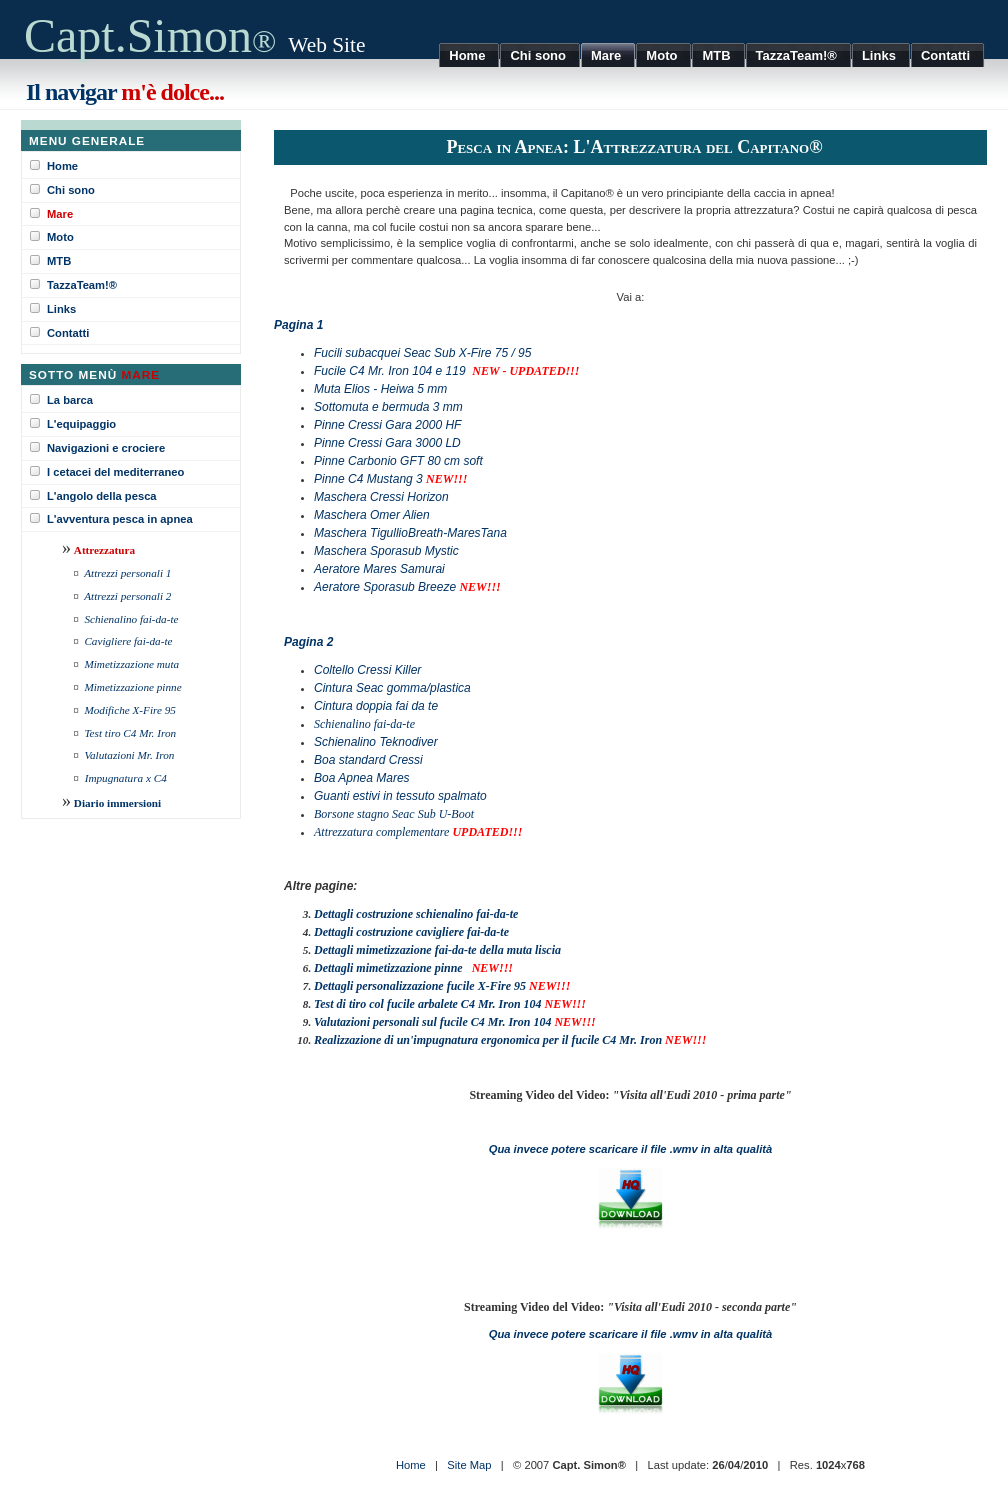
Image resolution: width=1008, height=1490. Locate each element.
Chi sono (71, 190)
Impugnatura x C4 (126, 778)
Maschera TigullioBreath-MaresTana (410, 533)
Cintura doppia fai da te (376, 706)
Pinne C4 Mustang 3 (368, 479)
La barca (70, 400)
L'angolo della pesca (102, 496)
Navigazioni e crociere (106, 448)
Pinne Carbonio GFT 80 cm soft (398, 461)
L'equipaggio (81, 424)
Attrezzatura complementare (381, 832)
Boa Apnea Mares (362, 778)
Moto (60, 237)
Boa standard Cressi (368, 760)
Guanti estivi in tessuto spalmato (400, 796)
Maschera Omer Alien (372, 515)
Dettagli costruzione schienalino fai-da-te (416, 914)
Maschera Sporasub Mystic (386, 551)
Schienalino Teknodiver (376, 742)
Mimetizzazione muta (131, 664)
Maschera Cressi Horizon (381, 497)
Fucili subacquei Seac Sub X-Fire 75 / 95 (422, 353)
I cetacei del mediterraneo (115, 472)
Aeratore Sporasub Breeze (385, 587)
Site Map (469, 1465)
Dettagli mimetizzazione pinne (388, 968)
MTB (59, 261)
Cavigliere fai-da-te (128, 641)
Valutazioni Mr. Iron (129, 755)
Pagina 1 (298, 325)
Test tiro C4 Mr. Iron (130, 733)
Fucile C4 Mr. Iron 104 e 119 (390, 371)
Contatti (68, 333)
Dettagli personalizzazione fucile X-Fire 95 (420, 986)
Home (62, 166)
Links (61, 309)
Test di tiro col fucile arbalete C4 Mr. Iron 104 (428, 1004)
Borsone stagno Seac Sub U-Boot (394, 814)
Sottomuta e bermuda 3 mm (388, 407)
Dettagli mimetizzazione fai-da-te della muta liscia (437, 950)
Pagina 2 (308, 642)
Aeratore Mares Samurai (379, 569)
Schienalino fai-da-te (131, 619)
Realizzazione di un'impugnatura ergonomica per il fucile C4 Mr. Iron (489, 1040)
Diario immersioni (117, 803)
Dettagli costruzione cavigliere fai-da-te (411, 932)
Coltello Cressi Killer (367, 670)
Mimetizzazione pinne (132, 687)
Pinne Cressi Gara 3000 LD (387, 443)
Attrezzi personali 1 (127, 573)
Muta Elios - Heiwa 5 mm (380, 389)
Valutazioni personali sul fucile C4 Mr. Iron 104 (432, 1022)
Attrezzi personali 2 (127, 596)
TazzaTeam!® (82, 285)
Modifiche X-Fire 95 (130, 710)
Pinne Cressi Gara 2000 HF (387, 425)
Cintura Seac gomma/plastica (392, 688)
